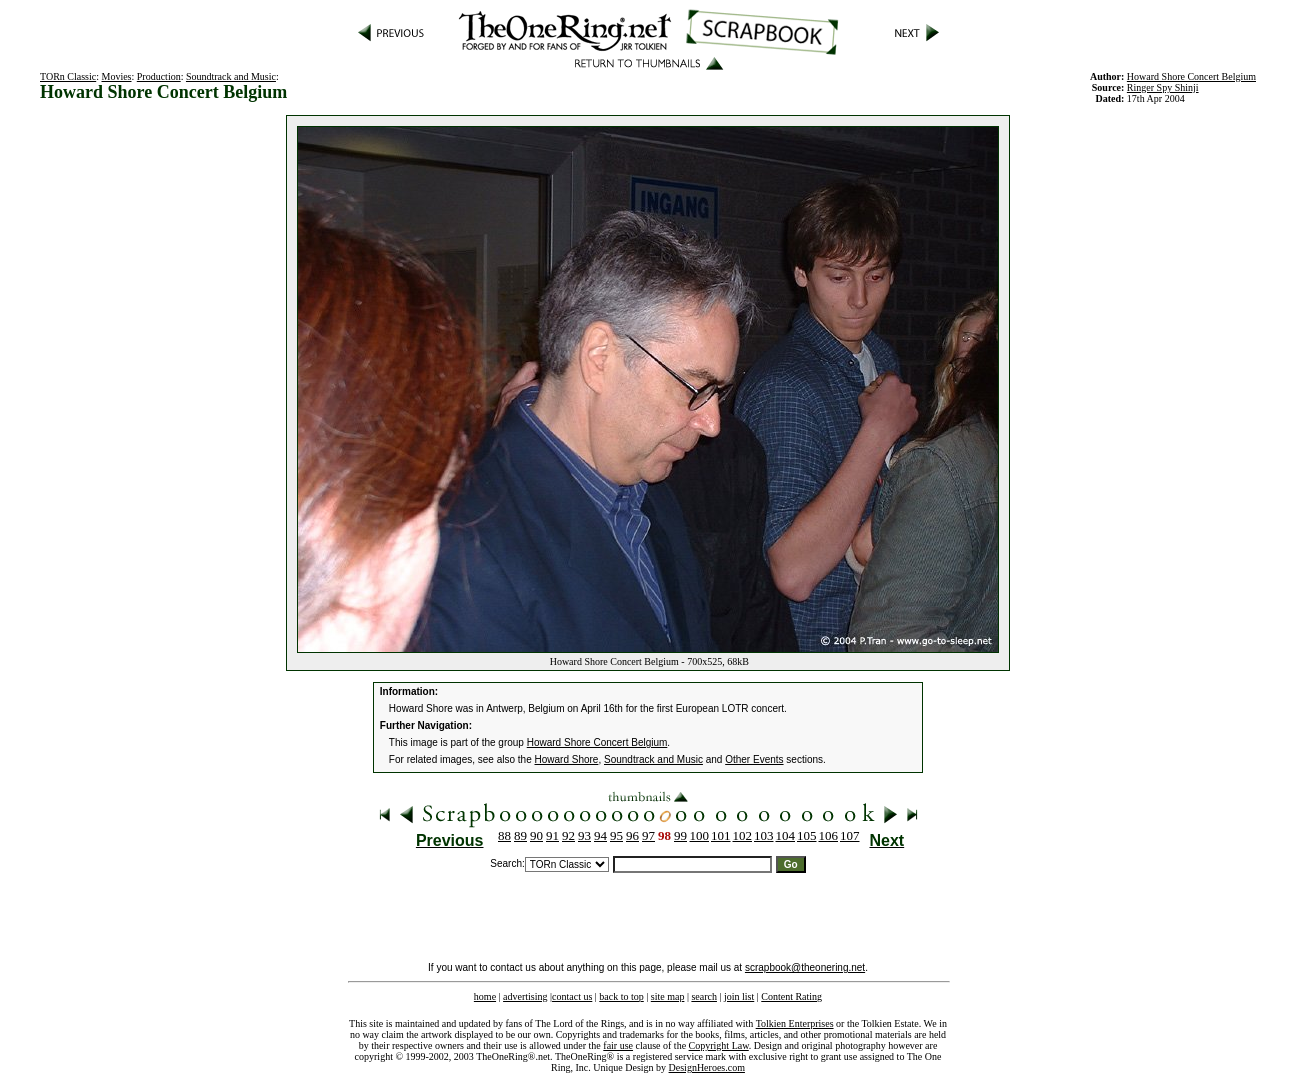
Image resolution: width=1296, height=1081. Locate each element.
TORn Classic (68, 76)
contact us (572, 996)
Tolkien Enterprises (795, 1023)
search (704, 996)
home (485, 996)
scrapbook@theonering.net (805, 967)
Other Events (754, 759)
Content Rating (791, 996)
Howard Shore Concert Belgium (597, 742)
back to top (621, 996)
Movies (117, 76)
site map (668, 996)
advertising (525, 996)
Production (159, 76)
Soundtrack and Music (231, 76)
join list (739, 996)
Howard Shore (567, 759)
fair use (618, 1045)
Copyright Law (719, 1045)
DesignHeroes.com (707, 1067)
